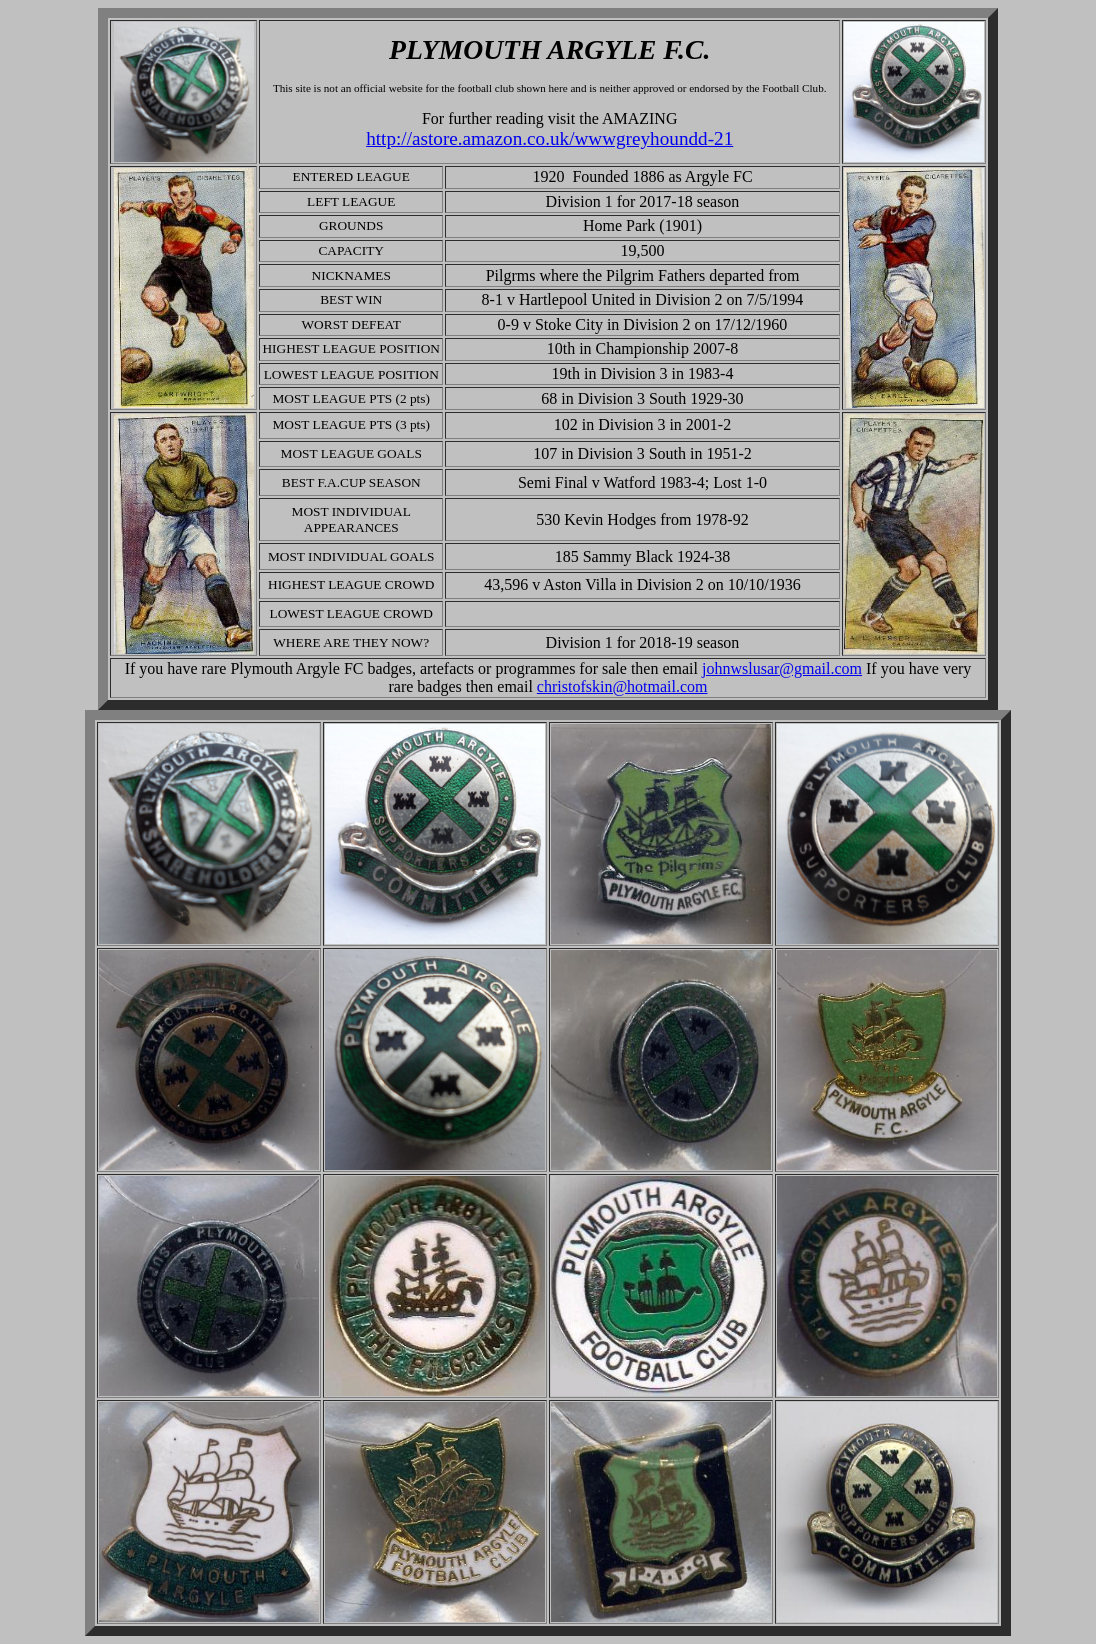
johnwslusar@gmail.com (782, 668)
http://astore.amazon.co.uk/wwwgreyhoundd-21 (549, 138)
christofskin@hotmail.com (622, 686)
